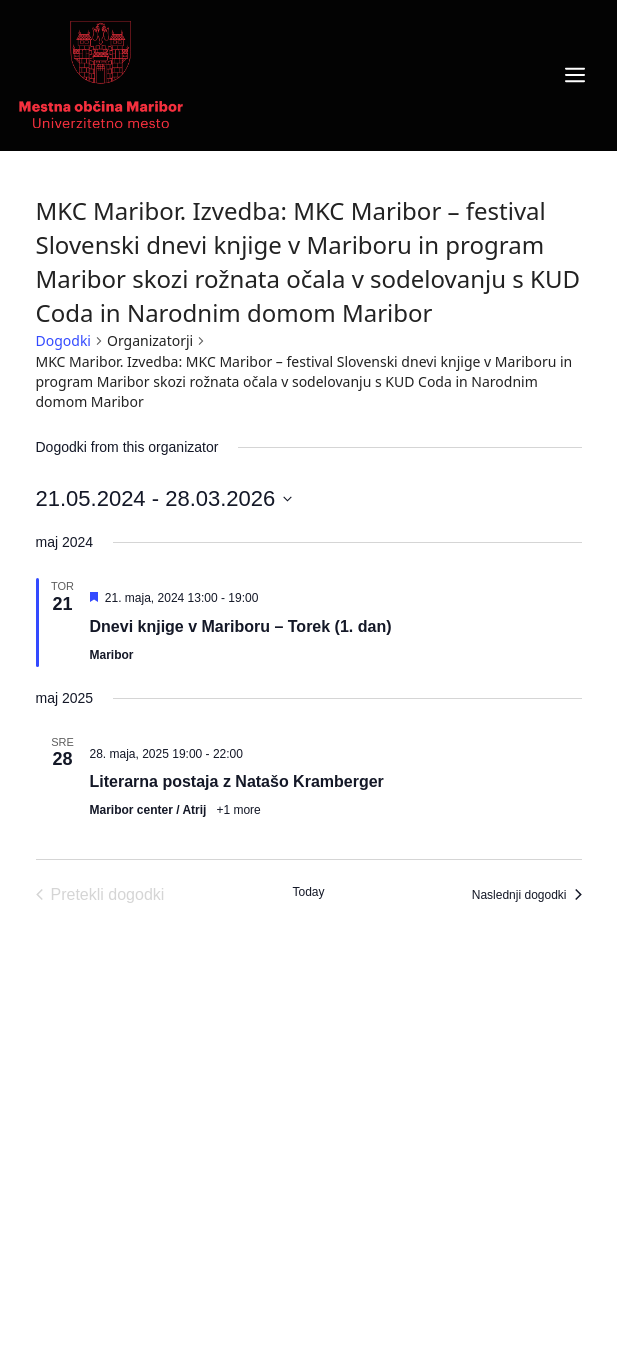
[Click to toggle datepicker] (164, 498)
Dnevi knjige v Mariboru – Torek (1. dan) (241, 626)
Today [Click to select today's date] (308, 892)
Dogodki (63, 340)
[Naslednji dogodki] (527, 895)
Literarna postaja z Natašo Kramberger (237, 781)
